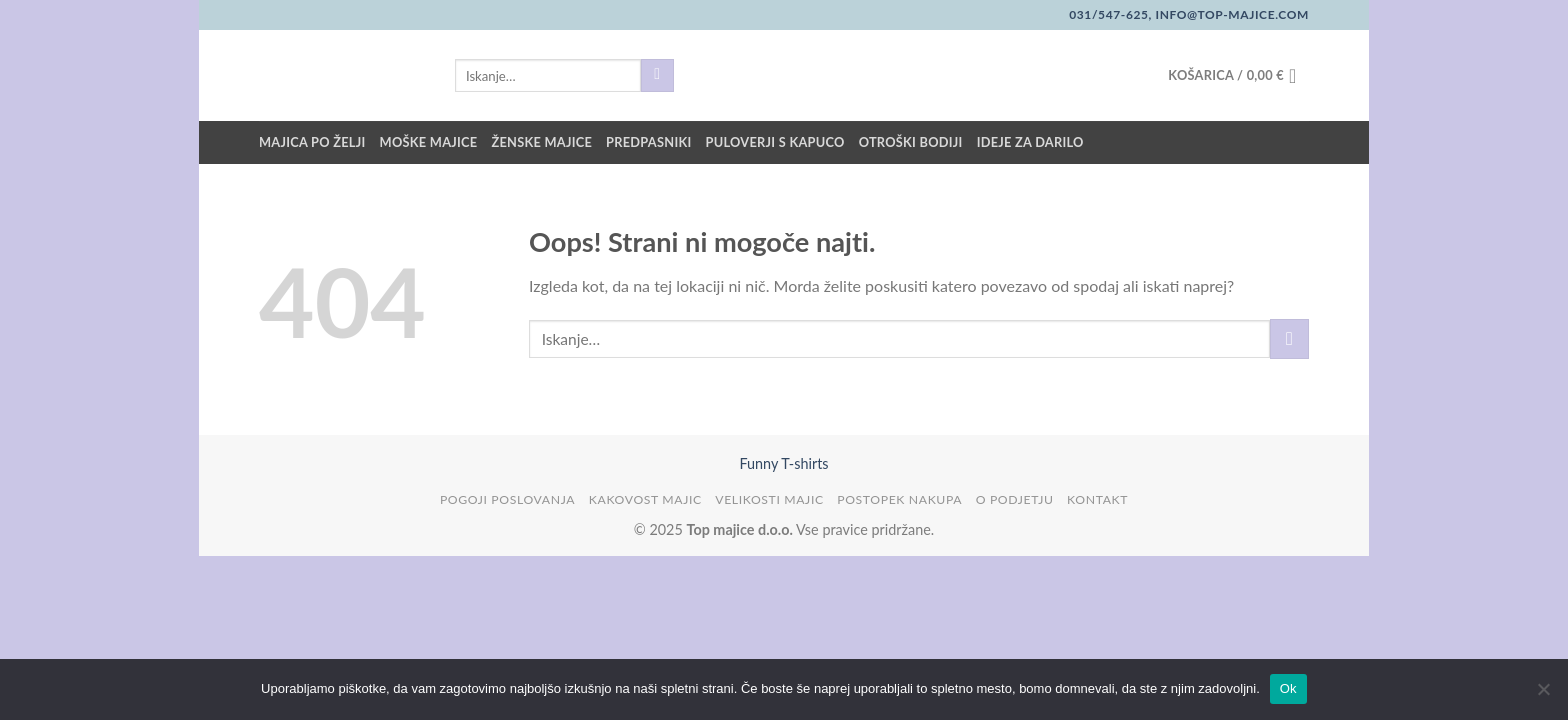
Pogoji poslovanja (507, 499)
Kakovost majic (645, 499)
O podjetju (1015, 499)
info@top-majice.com (1230, 14)
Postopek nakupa (899, 499)
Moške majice (429, 142)
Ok (1288, 688)
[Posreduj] (657, 76)
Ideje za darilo (1030, 142)
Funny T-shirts (783, 463)
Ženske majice (541, 142)
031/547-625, (1110, 14)
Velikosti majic (769, 499)
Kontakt (1097, 499)
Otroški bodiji (911, 142)
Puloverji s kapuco (775, 142)
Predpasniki (648, 142)
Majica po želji (312, 142)
